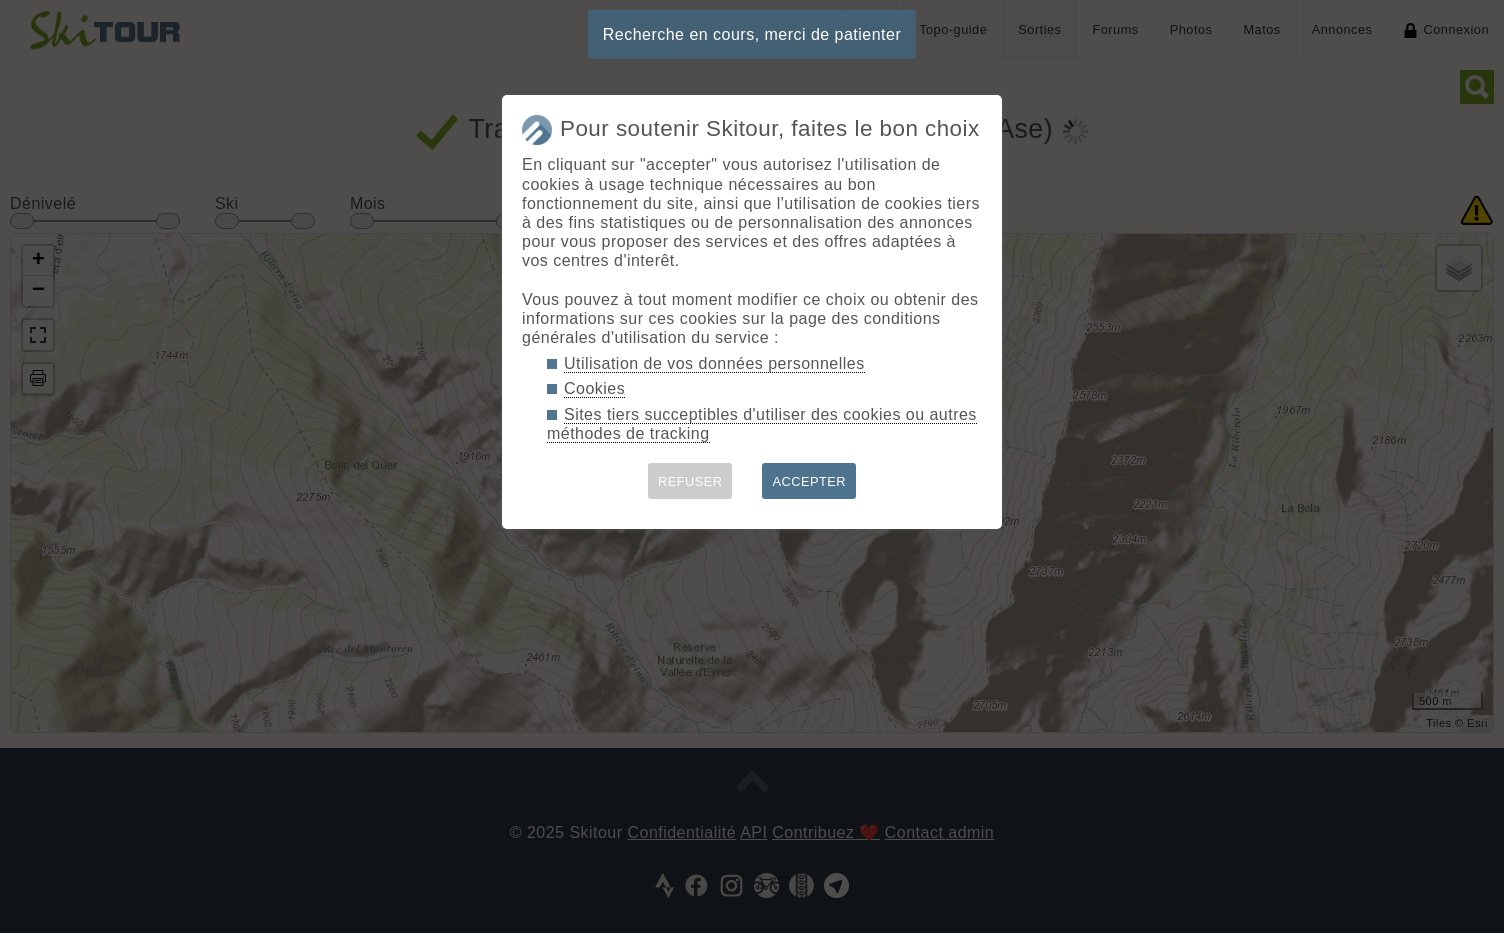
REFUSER (690, 481)
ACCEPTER (809, 481)
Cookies (594, 388)
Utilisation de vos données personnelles (714, 363)
